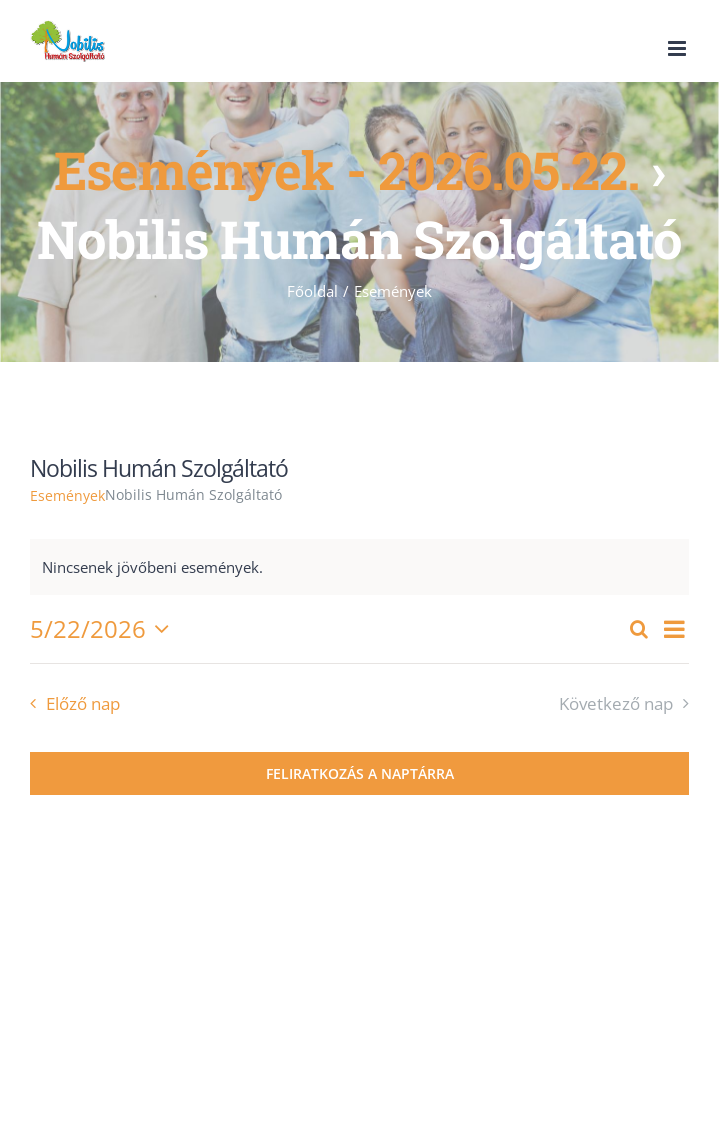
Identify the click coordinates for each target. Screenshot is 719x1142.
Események (67, 495)
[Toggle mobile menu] (678, 48)
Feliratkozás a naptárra (360, 773)
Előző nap (83, 703)
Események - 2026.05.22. (346, 169)
